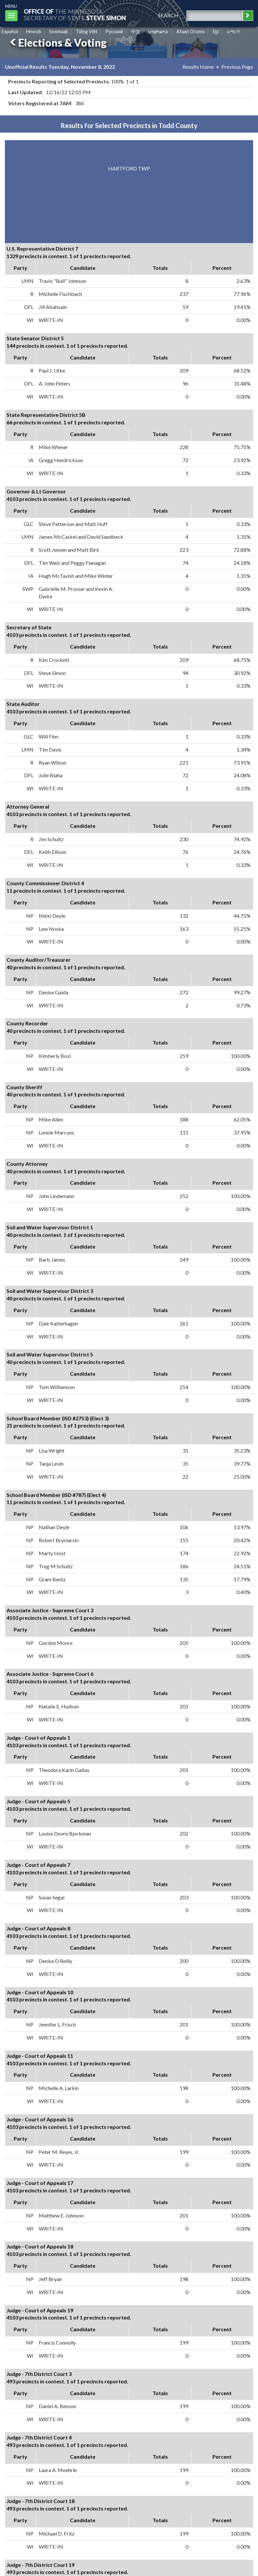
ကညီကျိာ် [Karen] (124, 39)
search (168, 15)
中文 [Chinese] (135, 31)
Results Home (198, 67)
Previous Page (237, 67)
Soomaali (58, 31)
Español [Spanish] (10, 31)
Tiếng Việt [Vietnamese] (87, 31)
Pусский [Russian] (114, 31)
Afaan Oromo (190, 31)
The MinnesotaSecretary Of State (75, 14)
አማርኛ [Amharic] (233, 31)
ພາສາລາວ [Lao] (158, 31)
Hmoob (33, 31)
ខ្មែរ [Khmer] (216, 31)
